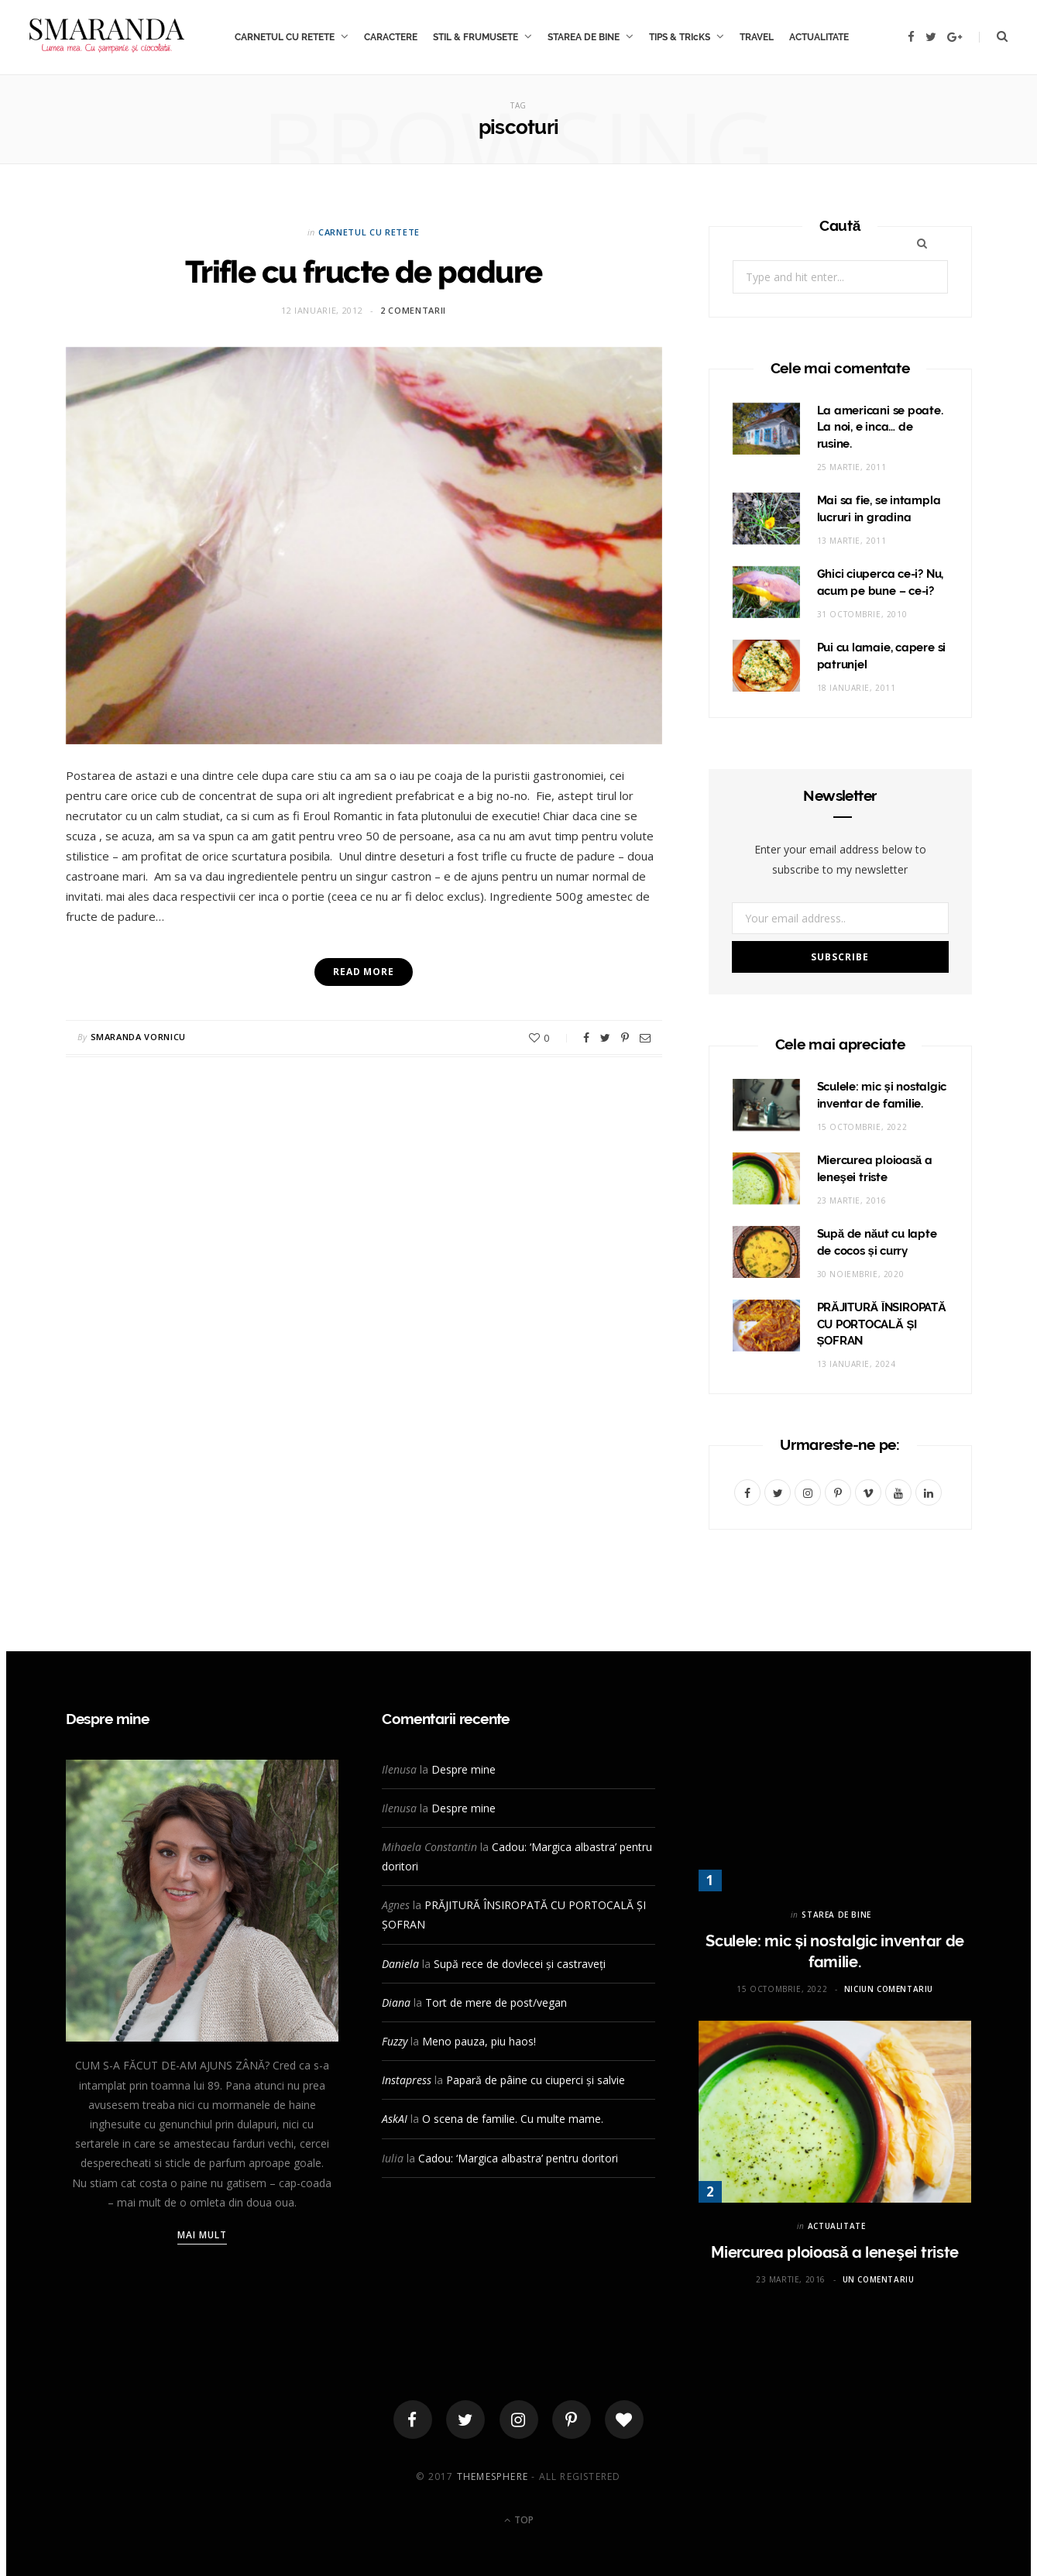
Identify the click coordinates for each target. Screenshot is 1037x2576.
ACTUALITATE (819, 37)
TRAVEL (757, 37)
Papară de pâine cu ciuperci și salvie (535, 2080)
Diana (396, 2002)
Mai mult (202, 2234)
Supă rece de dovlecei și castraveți (520, 1963)
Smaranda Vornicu (139, 1036)
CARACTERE (390, 37)
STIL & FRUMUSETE (475, 37)
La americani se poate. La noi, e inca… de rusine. (880, 428)
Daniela (400, 1963)
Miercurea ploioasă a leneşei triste (835, 2252)
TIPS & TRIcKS (679, 37)
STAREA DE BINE (584, 37)
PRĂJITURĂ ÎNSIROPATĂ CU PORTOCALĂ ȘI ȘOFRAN (881, 1324)
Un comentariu (879, 2279)
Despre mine (463, 1769)
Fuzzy (394, 2041)
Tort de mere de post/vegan (496, 2002)
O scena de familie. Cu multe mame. (512, 2118)
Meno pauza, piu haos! (479, 2041)
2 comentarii (413, 310)
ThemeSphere (492, 2476)
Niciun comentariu (888, 1989)
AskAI (394, 2118)
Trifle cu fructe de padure (363, 271)
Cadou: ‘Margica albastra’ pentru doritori (518, 2158)
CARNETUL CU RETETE (285, 37)
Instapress (406, 2080)
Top (519, 2519)
